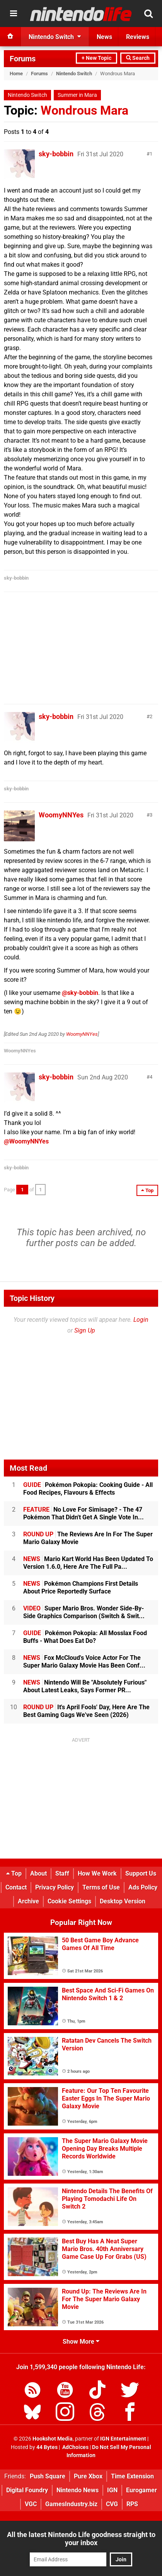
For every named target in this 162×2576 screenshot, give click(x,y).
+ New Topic (96, 58)
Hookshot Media (52, 2439)
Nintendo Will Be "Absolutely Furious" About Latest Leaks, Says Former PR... (85, 1686)
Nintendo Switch (74, 73)
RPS (132, 2504)
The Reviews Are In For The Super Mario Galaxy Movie (88, 1538)
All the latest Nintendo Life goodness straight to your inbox (81, 2538)
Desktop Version (122, 1901)
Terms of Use (101, 1887)
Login (140, 1319)
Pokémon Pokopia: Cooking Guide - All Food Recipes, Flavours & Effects (88, 1488)
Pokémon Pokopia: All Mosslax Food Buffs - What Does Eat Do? (85, 1636)
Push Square (47, 2476)
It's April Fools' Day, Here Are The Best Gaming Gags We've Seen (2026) (86, 1710)
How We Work (97, 1873)
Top (14, 1873)
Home (16, 73)
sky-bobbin (56, 154)
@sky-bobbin (80, 992)
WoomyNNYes (61, 815)
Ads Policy (142, 1887)
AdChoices (75, 2447)
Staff (62, 1873)
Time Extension (132, 2476)
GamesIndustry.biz (71, 2504)
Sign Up (84, 1330)
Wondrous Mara (84, 110)
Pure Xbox (88, 2476)
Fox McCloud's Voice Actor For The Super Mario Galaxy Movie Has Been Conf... (84, 1661)
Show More (81, 2341)
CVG (112, 2504)
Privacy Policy (54, 1887)
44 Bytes (47, 2447)
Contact (16, 1887)
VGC (31, 2504)
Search (138, 58)
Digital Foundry (27, 2490)
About (38, 1873)
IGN (112, 2490)
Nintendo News (77, 2490)
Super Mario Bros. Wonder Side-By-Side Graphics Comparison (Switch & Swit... (84, 1612)
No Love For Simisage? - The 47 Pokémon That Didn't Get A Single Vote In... (83, 1513)
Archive (28, 1901)
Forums (23, 58)
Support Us (140, 1873)
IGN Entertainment (123, 2439)
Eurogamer (141, 2490)
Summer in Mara (77, 95)
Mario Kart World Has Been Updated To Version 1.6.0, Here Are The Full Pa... (88, 1562)
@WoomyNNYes (26, 1141)
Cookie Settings (69, 1901)
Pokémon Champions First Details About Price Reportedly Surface (80, 1587)
